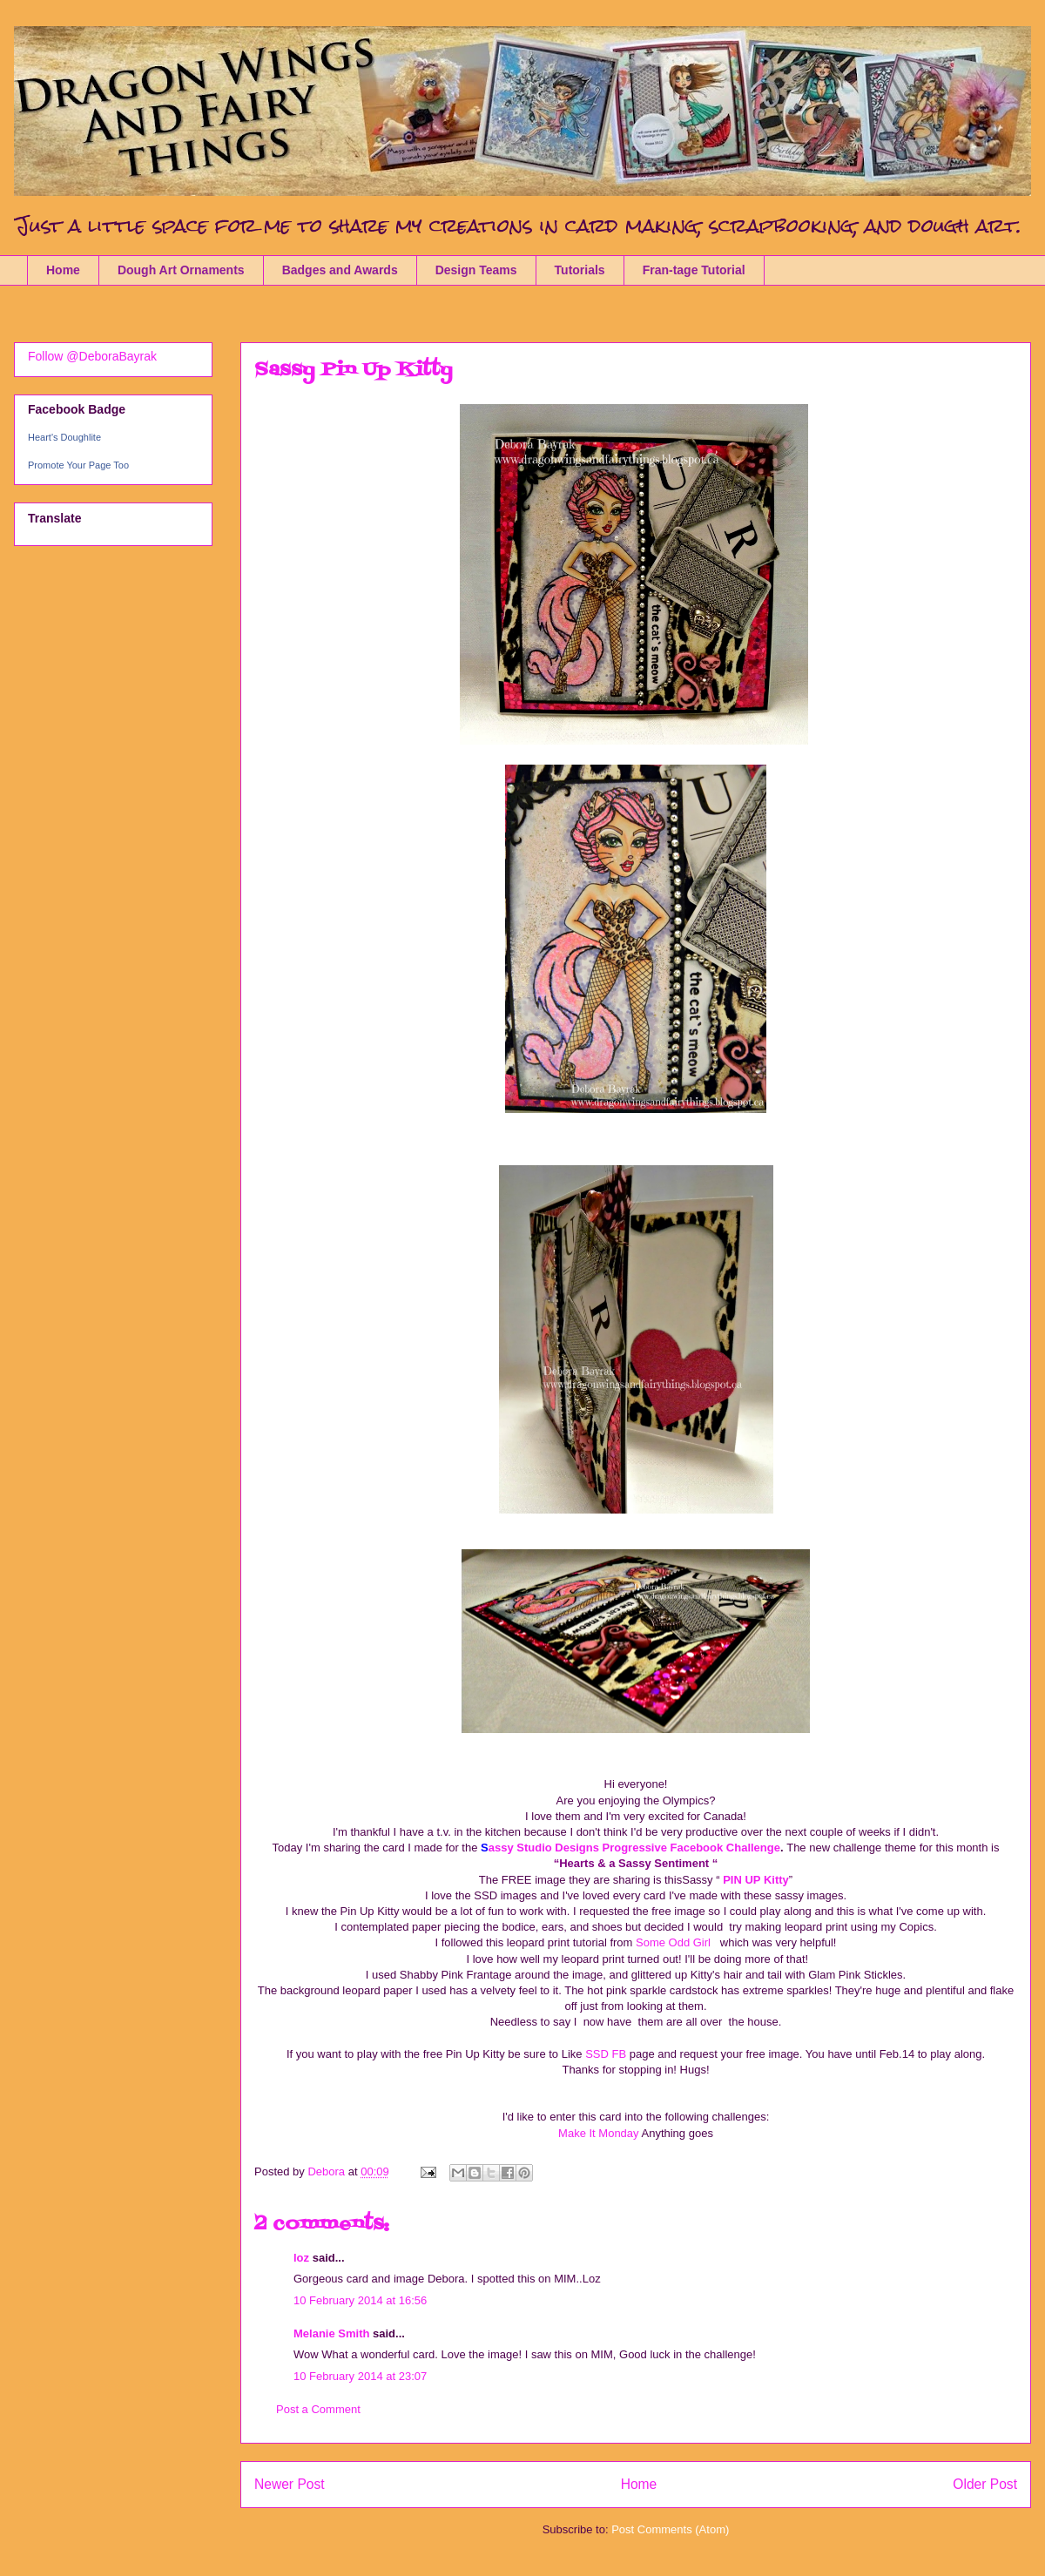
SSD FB (605, 2053)
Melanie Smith (331, 2333)
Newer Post (289, 2484)
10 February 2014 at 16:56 (360, 2300)
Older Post (985, 2484)
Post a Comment (318, 2409)
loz (301, 2257)
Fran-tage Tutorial (694, 270)
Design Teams (476, 270)
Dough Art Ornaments (181, 270)
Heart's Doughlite (64, 437)
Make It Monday (599, 2133)
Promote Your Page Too (78, 465)
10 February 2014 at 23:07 (360, 2376)
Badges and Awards (340, 270)
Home (63, 270)
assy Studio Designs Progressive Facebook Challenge (634, 1847)
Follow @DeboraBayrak (92, 356)
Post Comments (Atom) (670, 2529)
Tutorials (580, 270)
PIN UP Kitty (754, 1879)
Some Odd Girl (678, 1942)
